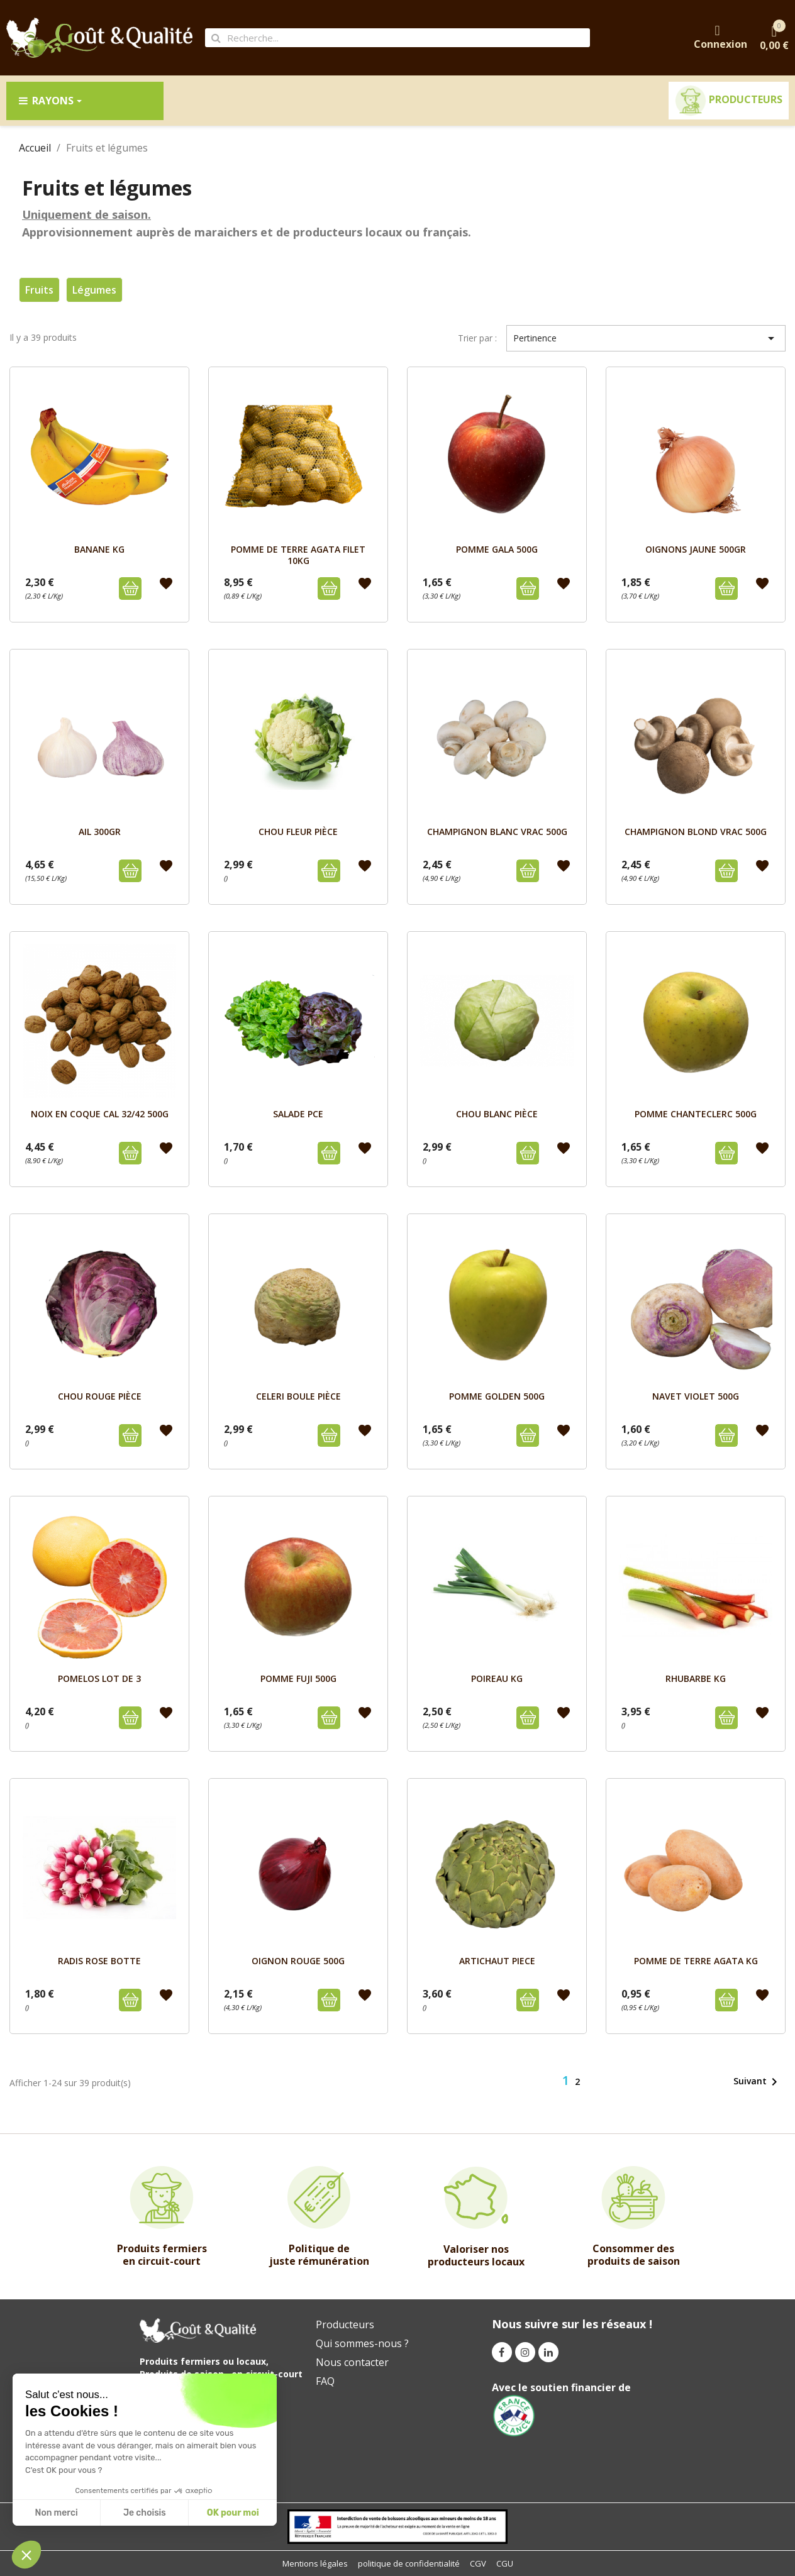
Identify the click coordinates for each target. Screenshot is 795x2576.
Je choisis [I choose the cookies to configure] (144, 2512)
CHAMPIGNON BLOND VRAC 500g (696, 831)
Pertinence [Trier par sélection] (646, 338)
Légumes (94, 290)
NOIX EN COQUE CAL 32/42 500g (100, 1114)
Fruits (39, 290)
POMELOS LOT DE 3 (99, 1678)
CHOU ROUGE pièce (100, 1396)
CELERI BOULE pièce (298, 1396)
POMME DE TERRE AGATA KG (696, 1961)
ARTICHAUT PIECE (497, 1961)
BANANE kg (99, 549)
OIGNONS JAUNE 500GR (695, 549)
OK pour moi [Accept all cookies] (233, 2512)
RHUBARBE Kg (695, 1678)
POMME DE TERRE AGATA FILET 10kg (298, 555)
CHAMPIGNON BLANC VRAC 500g (497, 831)
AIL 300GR (100, 831)
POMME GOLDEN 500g (497, 1396)
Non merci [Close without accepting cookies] (56, 2512)
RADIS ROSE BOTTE (99, 1961)
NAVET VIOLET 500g (695, 1396)
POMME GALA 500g (497, 549)
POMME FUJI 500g (298, 1678)
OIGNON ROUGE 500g (298, 1961)
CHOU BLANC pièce (497, 1114)
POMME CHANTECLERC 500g (696, 1114)
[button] (26, 2555)
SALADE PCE (298, 1114)
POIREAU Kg (497, 1678)
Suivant (757, 2081)
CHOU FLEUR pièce (298, 831)
